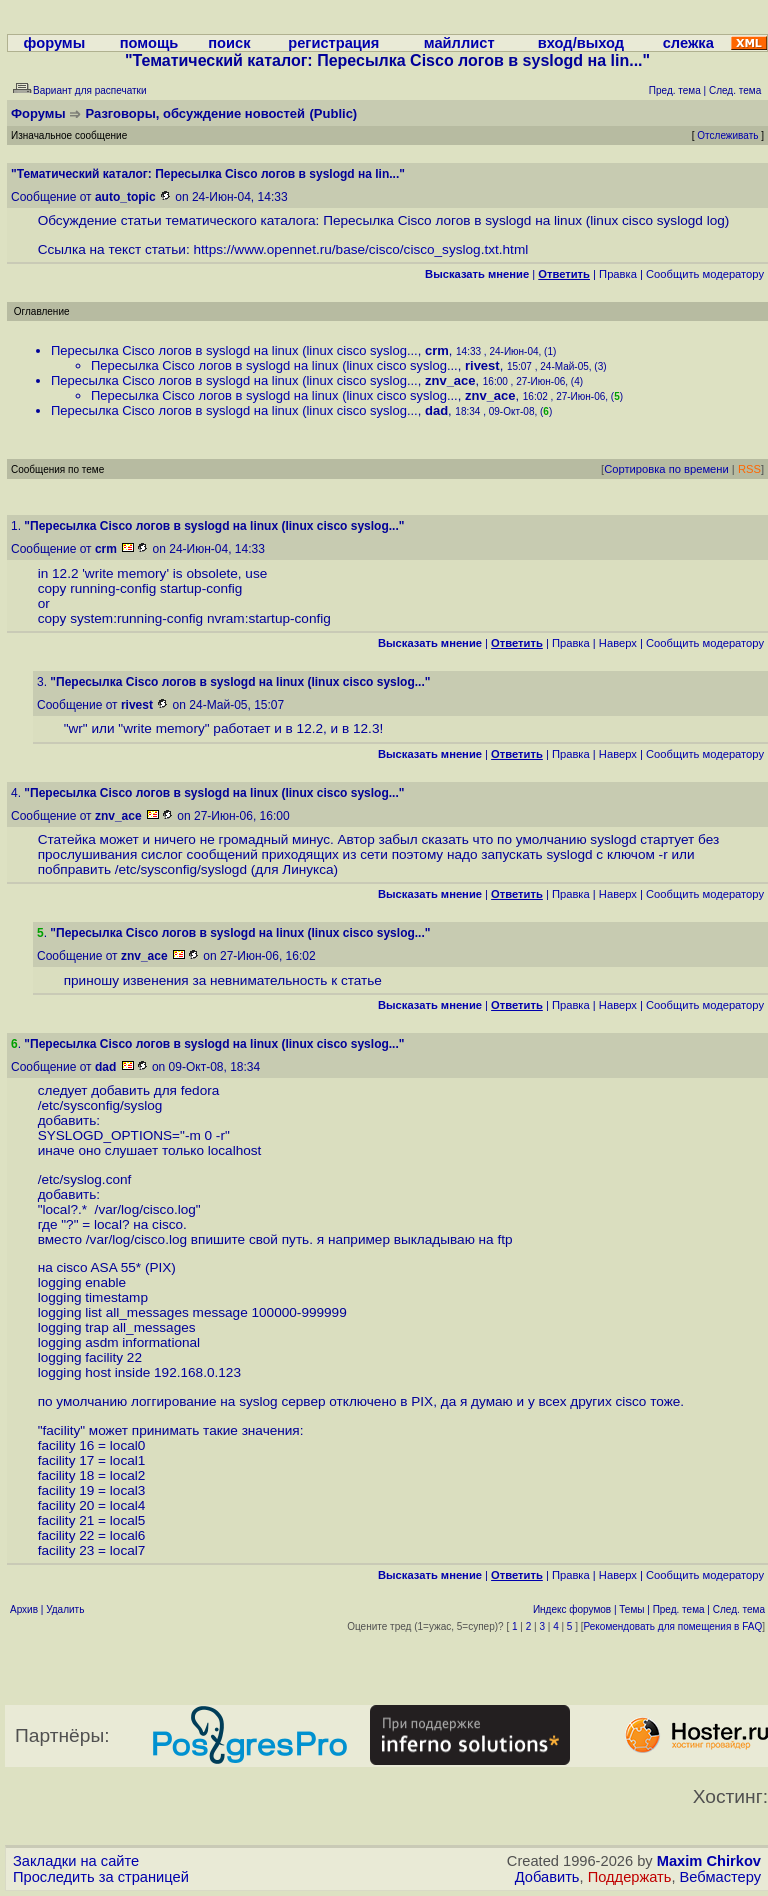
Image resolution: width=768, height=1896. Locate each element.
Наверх (618, 643)
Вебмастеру (720, 1877)
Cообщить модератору (705, 274)
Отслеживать (727, 135)
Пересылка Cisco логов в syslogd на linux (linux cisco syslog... (234, 350)
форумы (55, 43)
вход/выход (581, 43)
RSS (749, 469)
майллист (459, 43)
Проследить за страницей (101, 1877)
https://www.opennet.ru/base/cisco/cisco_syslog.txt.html (361, 249)
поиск (229, 43)
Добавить (547, 1877)
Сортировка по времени (666, 469)
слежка (688, 43)
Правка (618, 274)
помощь (149, 43)
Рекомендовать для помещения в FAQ (673, 1626)
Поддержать (630, 1877)
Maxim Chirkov (709, 1861)
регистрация (333, 43)
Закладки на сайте (76, 1861)
